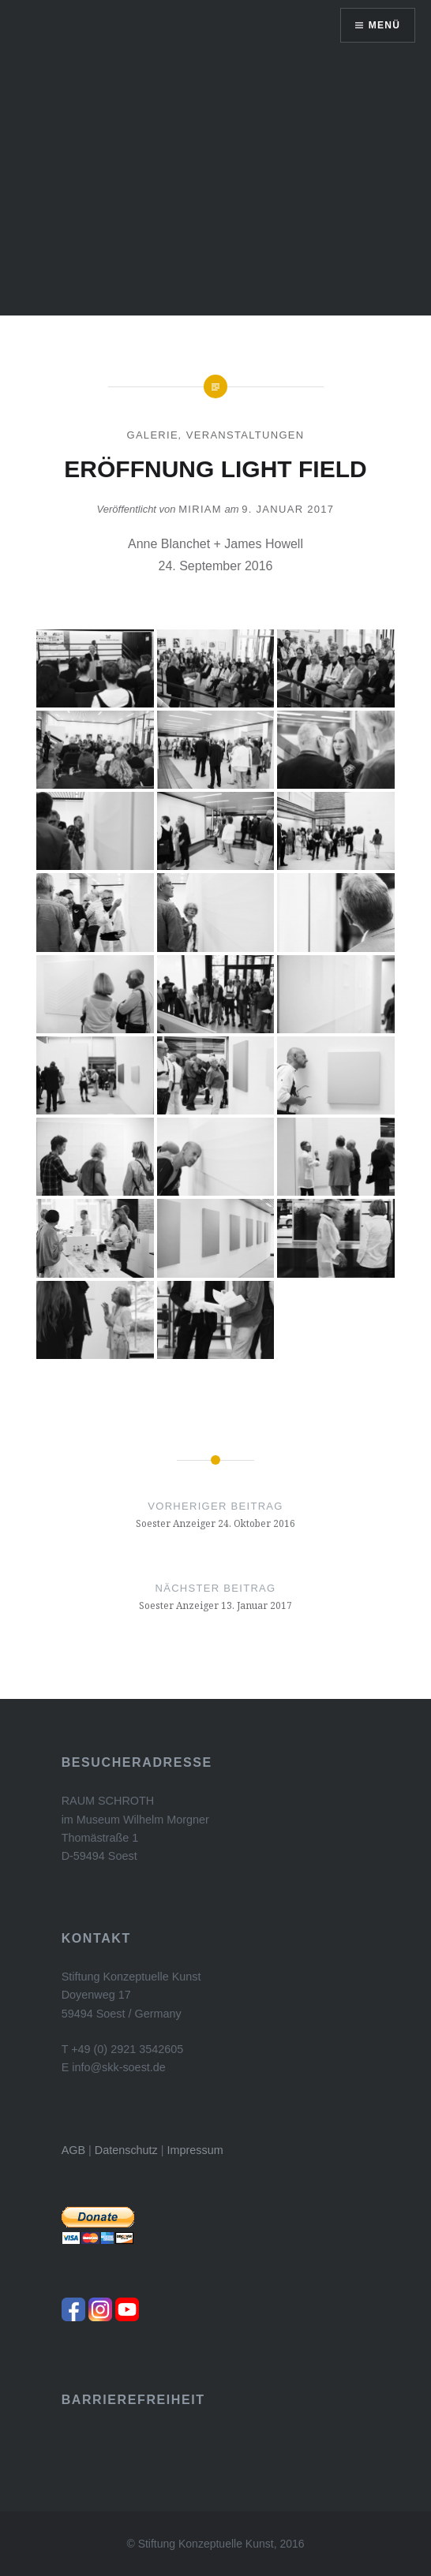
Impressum (195, 2150)
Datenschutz (126, 2150)
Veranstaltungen (245, 435)
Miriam (200, 509)
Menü (384, 25)
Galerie (152, 435)
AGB (73, 2150)
